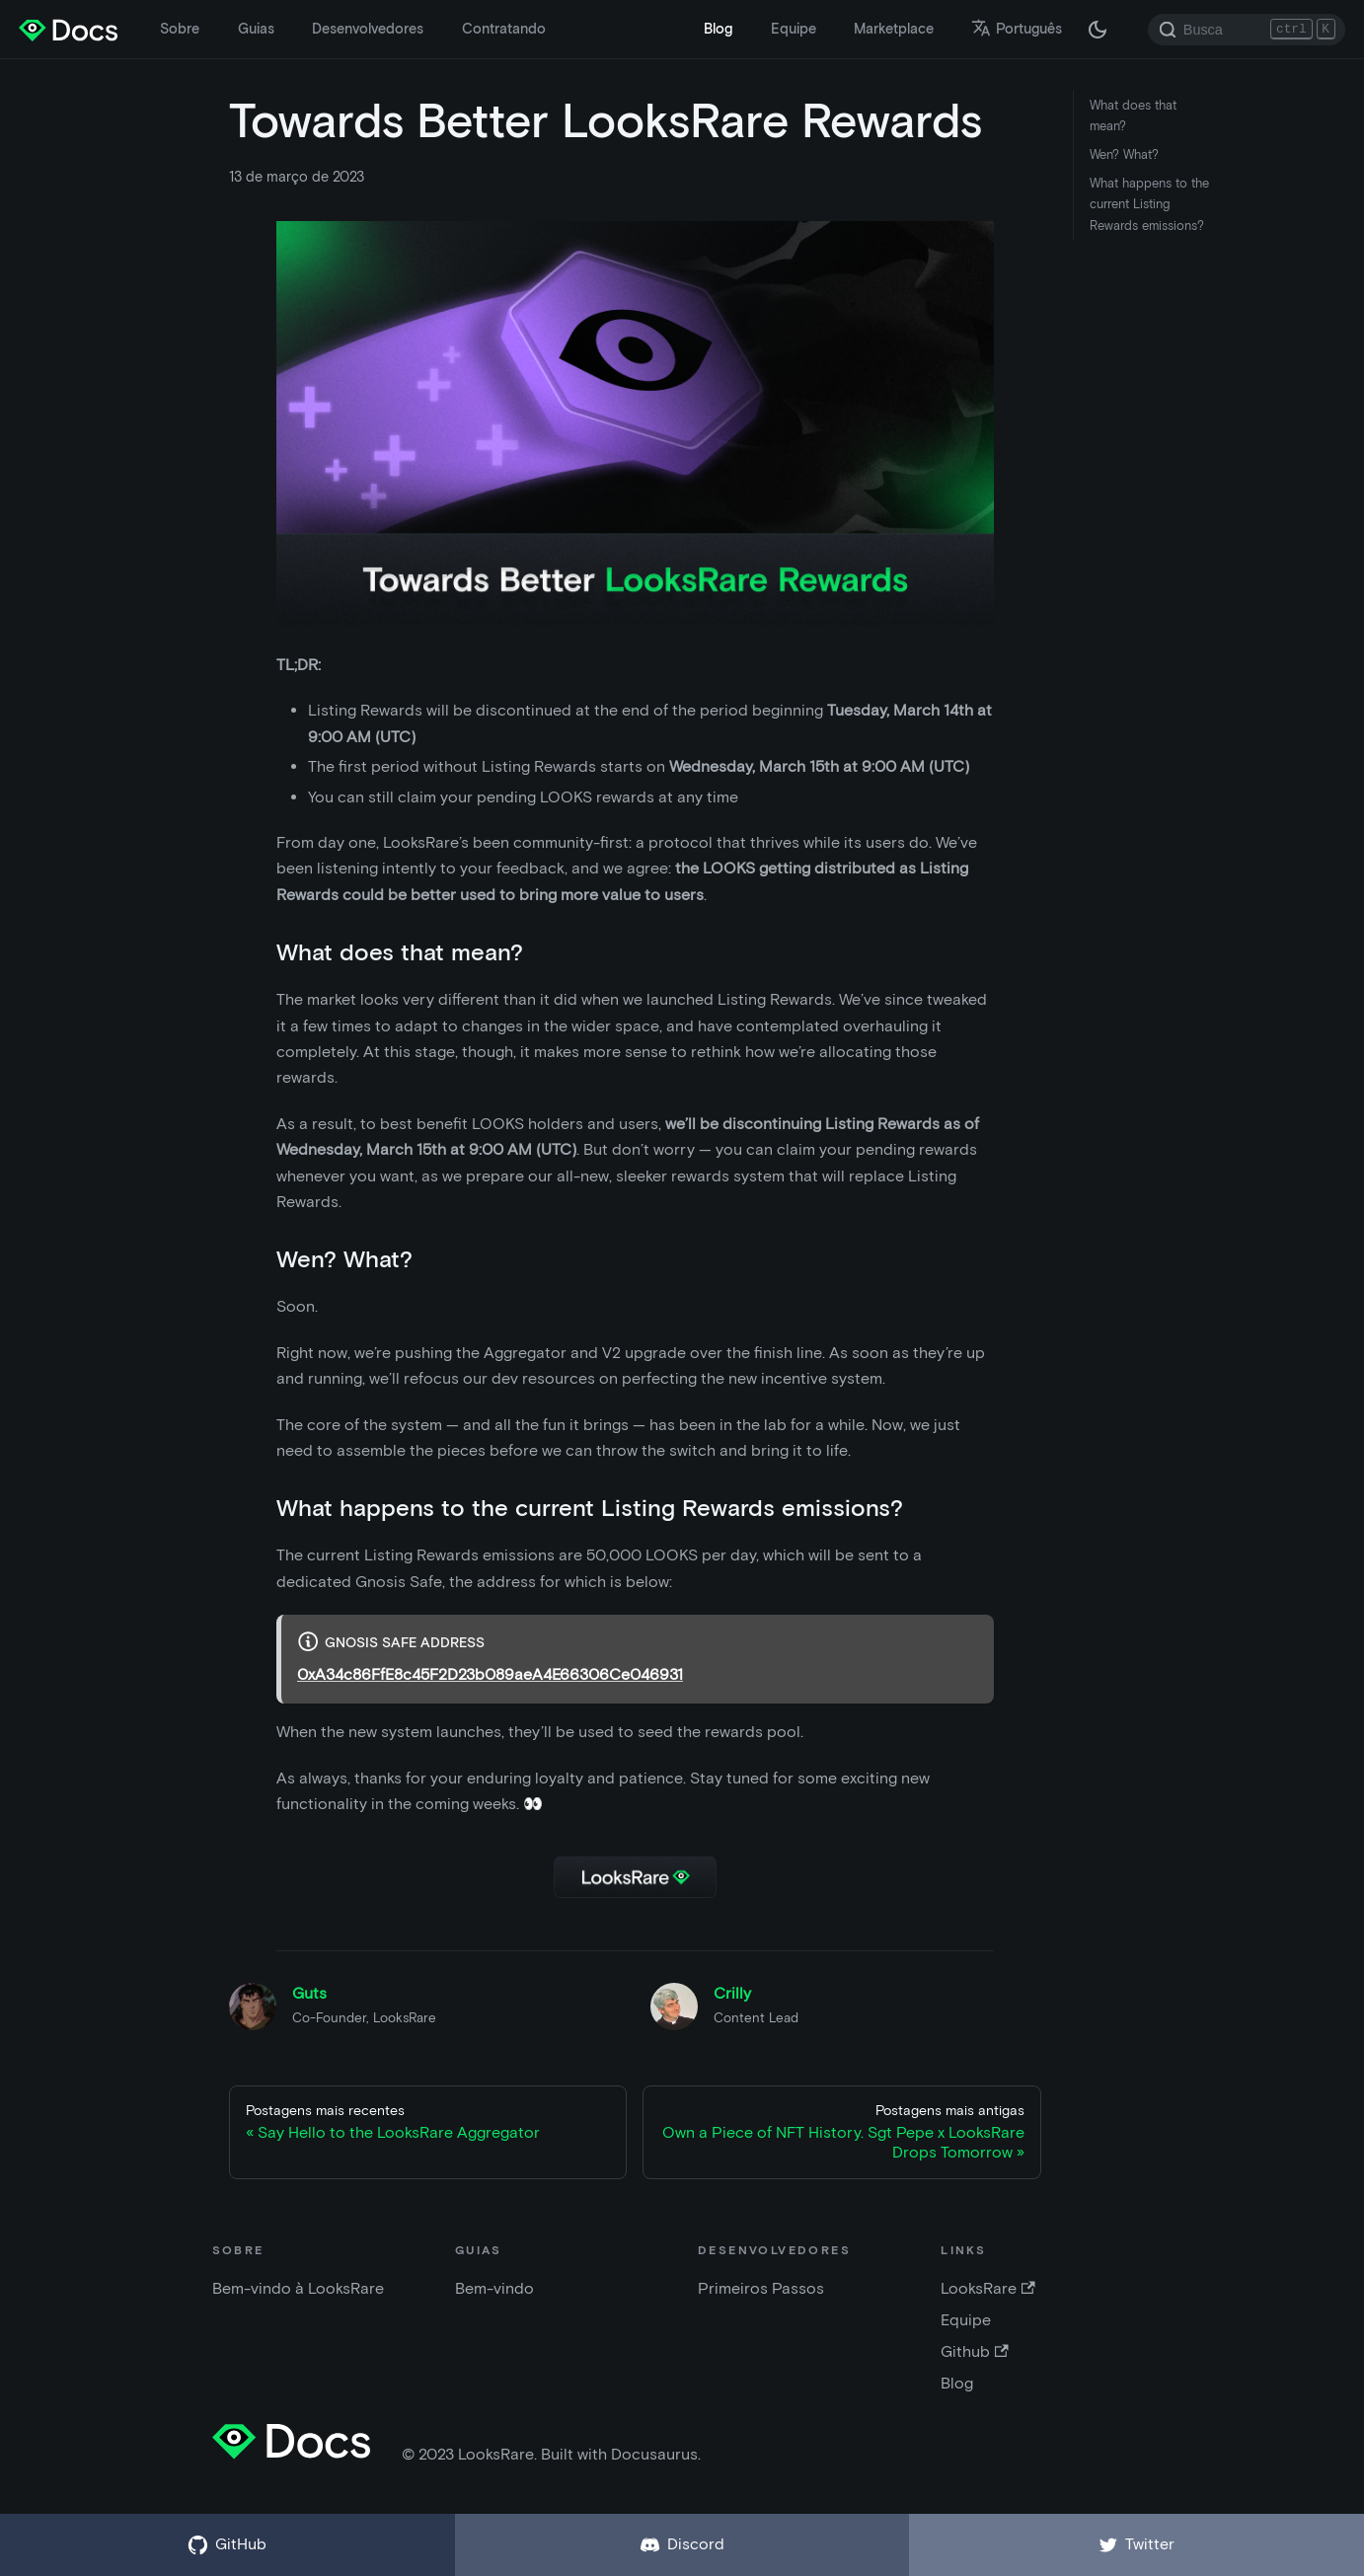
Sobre (179, 29)
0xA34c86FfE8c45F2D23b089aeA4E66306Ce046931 (490, 1674)
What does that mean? (1133, 115)
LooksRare (987, 2288)
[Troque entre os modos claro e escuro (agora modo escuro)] (1097, 29)
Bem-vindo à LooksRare (298, 2288)
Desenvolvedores (367, 29)
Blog (718, 29)
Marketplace (894, 29)
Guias (256, 29)
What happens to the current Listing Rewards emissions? (1149, 204)
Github (974, 2351)
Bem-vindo (494, 2288)
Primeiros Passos (761, 2288)
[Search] (1246, 29)
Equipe (793, 29)
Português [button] (1016, 29)
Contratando (504, 29)
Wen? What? (1124, 154)
